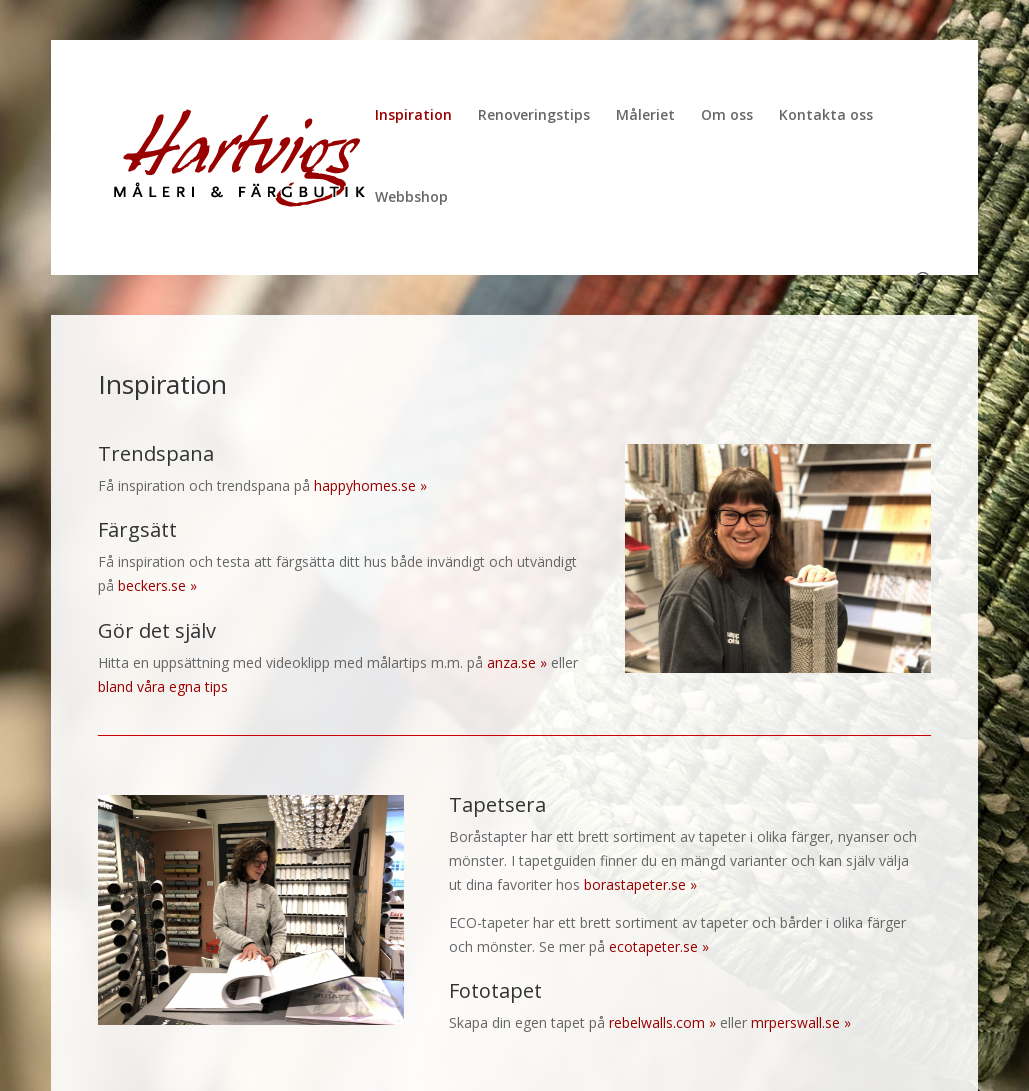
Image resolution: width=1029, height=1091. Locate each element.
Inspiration (413, 116)
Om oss (727, 116)
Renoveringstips (534, 116)
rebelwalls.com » (662, 1022)
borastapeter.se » (640, 884)
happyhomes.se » (370, 485)
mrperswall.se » (801, 1022)
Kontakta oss (826, 116)
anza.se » (517, 662)
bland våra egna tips (163, 686)
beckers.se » (157, 585)
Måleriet (645, 116)
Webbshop (411, 198)
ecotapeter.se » (659, 946)
